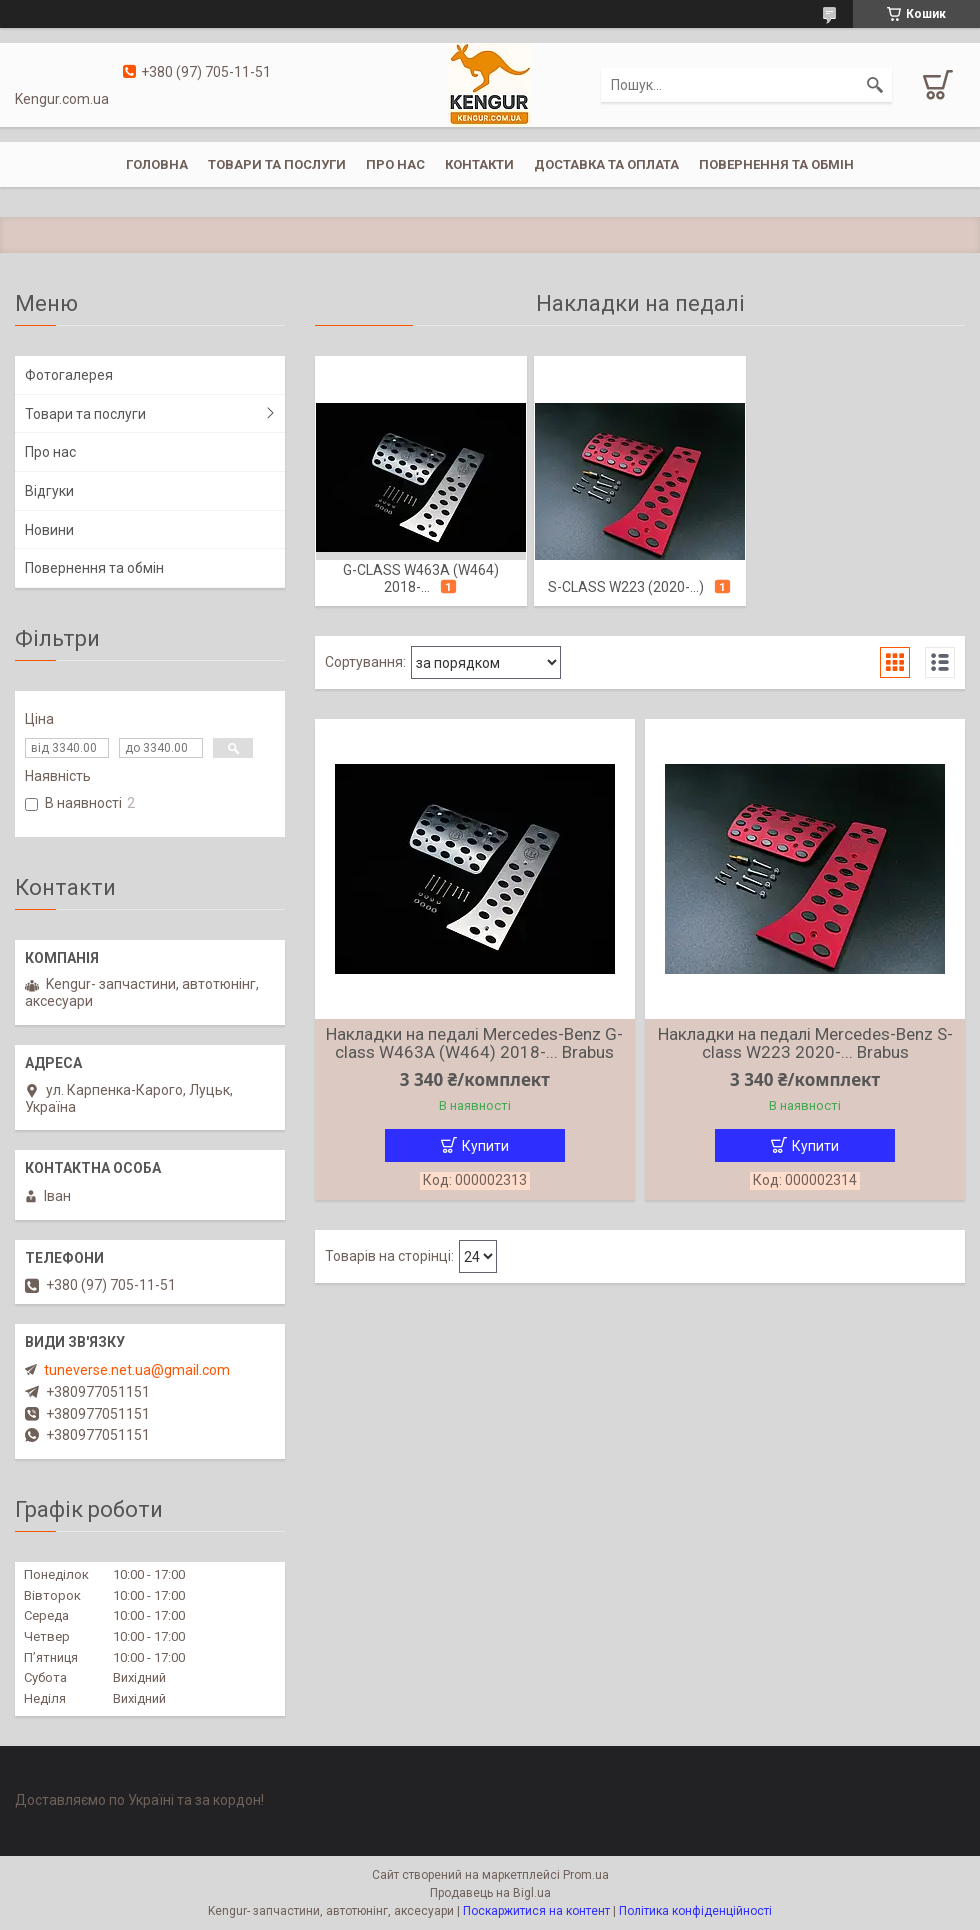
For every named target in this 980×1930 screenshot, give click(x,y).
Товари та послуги (277, 164)
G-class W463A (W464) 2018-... (421, 578)
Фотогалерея (69, 375)
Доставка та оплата (606, 164)
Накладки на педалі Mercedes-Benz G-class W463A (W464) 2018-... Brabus (474, 1043)
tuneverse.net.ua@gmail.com (137, 1370)
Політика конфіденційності (695, 1911)
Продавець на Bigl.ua (490, 1893)
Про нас (395, 164)
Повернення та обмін (776, 164)
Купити (485, 1146)
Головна (157, 164)
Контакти (479, 164)
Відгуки (49, 491)
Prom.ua (586, 1875)
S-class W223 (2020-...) (626, 587)
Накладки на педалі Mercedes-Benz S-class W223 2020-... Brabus (805, 1043)
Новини (49, 530)
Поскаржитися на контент (536, 1911)
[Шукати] (875, 85)
